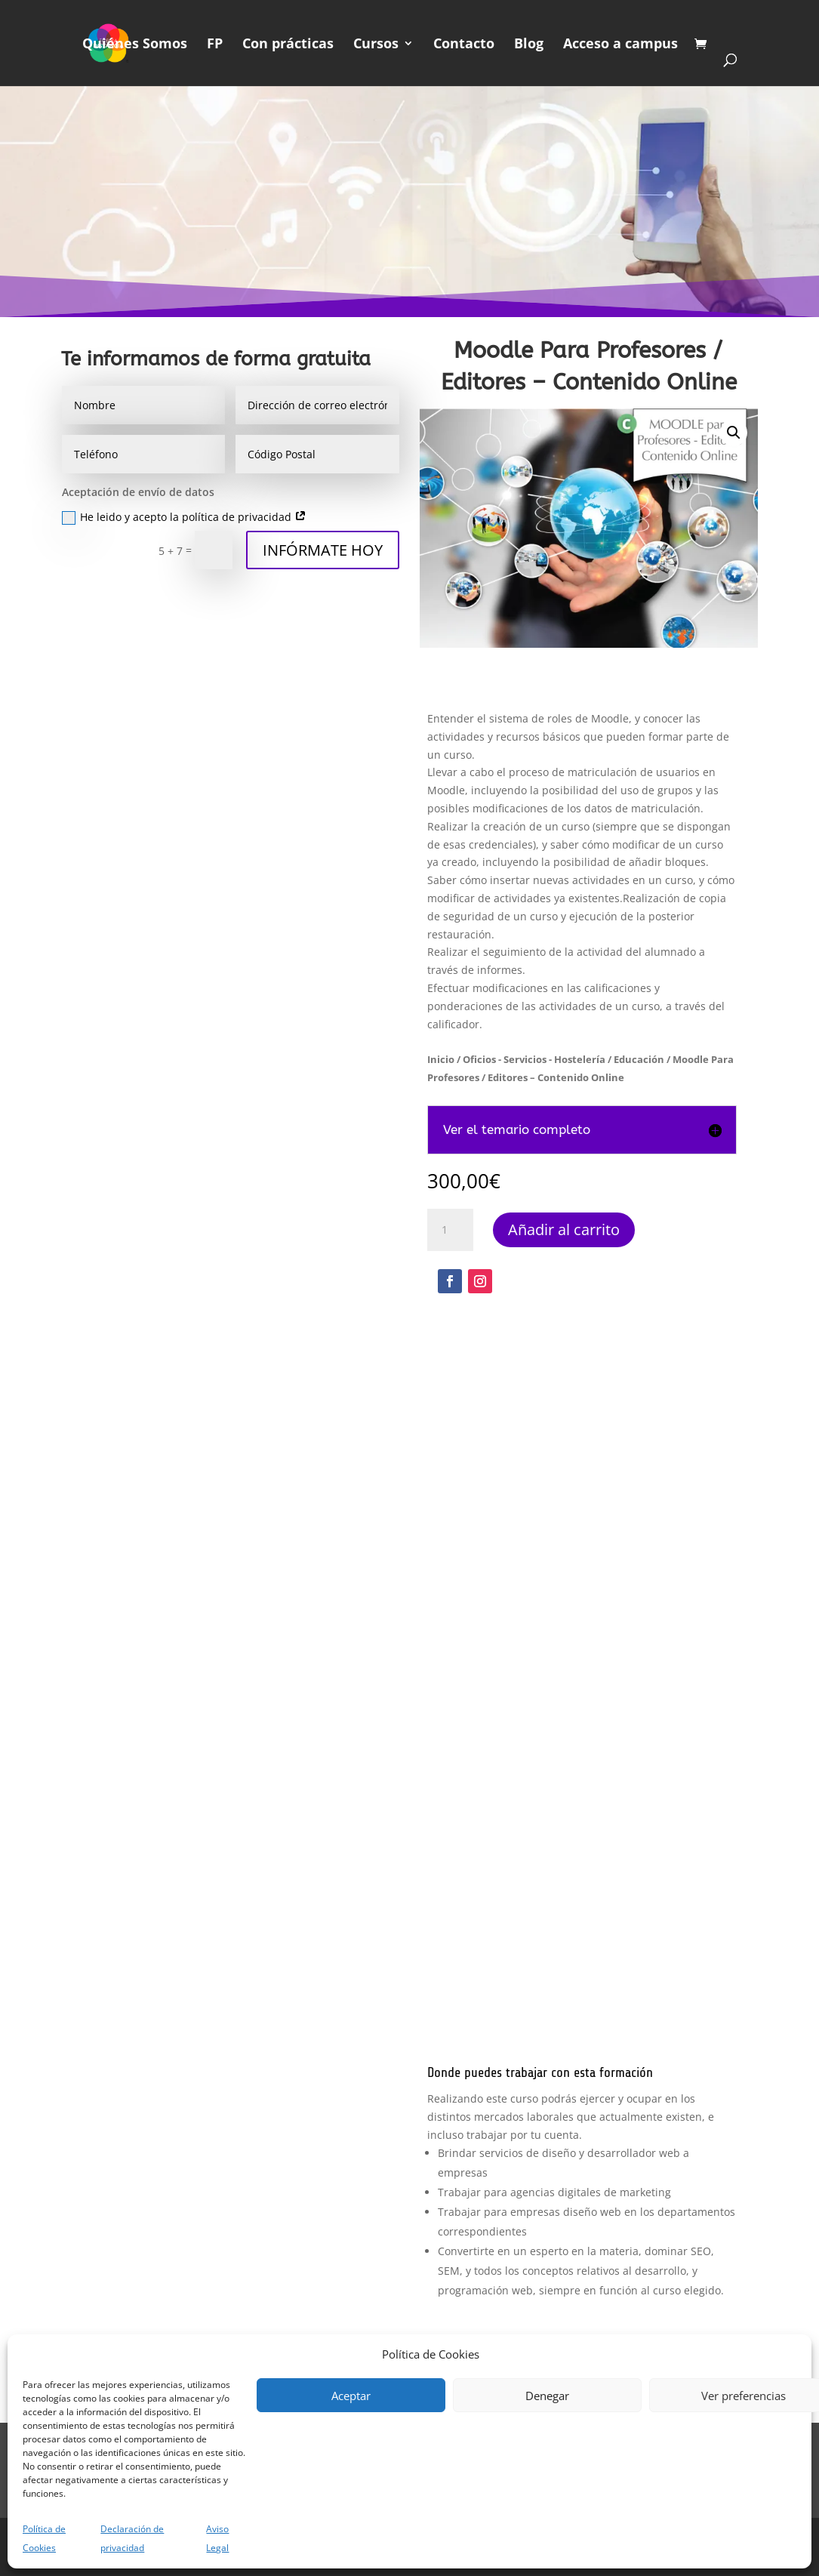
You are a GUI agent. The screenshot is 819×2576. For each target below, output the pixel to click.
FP (215, 45)
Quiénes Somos (134, 45)
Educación (639, 1059)
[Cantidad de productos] (450, 1230)
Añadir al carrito (564, 1229)
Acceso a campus (620, 45)
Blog (528, 45)
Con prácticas (288, 45)
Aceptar (351, 2395)
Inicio (440, 1059)
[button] (733, 432)
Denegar (547, 2395)
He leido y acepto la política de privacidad (184, 517)
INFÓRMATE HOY (323, 550)
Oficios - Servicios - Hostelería (534, 1059)
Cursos (376, 45)
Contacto (463, 45)
